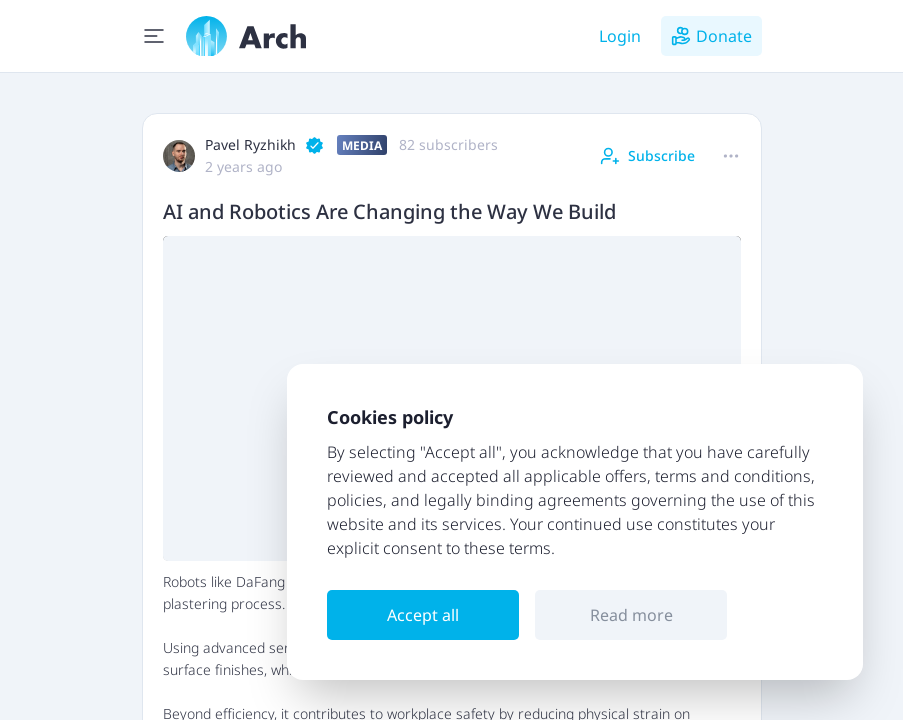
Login (620, 36)
